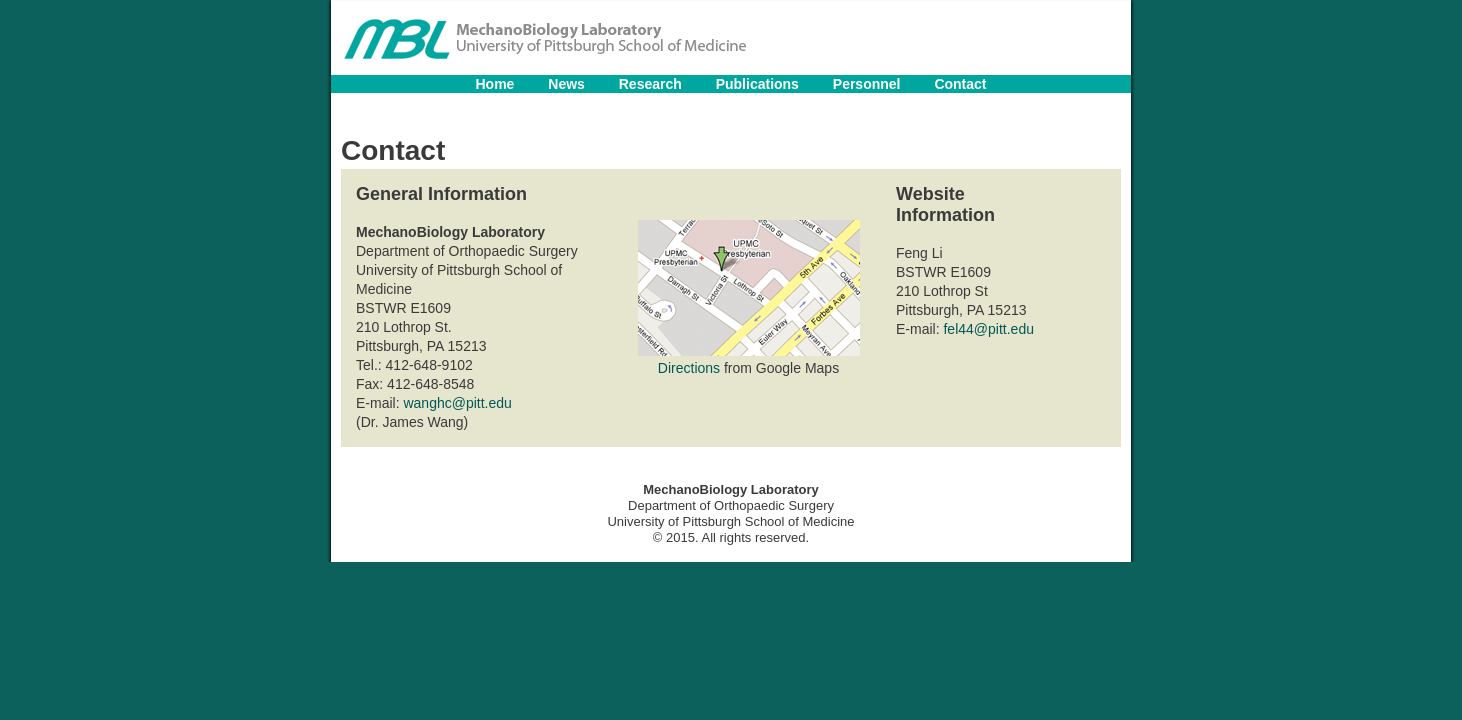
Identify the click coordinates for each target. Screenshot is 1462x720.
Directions (689, 368)
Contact (960, 84)
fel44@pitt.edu (988, 329)
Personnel (867, 84)
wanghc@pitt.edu (457, 403)
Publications (757, 84)
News (566, 84)
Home (494, 84)
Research (650, 84)
